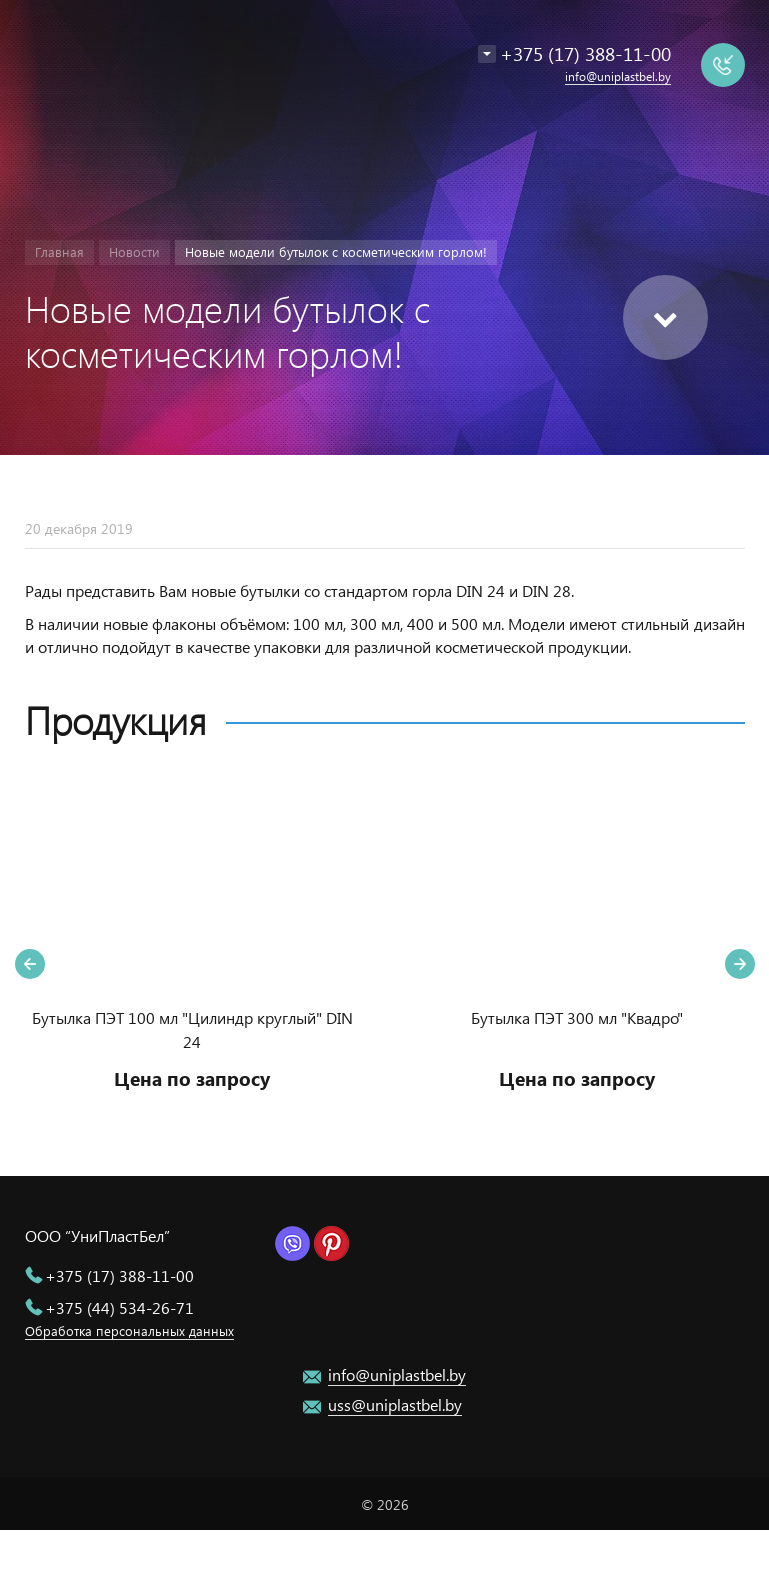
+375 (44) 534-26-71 (119, 1307)
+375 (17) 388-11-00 (119, 1275)
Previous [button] (30, 964)
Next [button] (740, 964)
